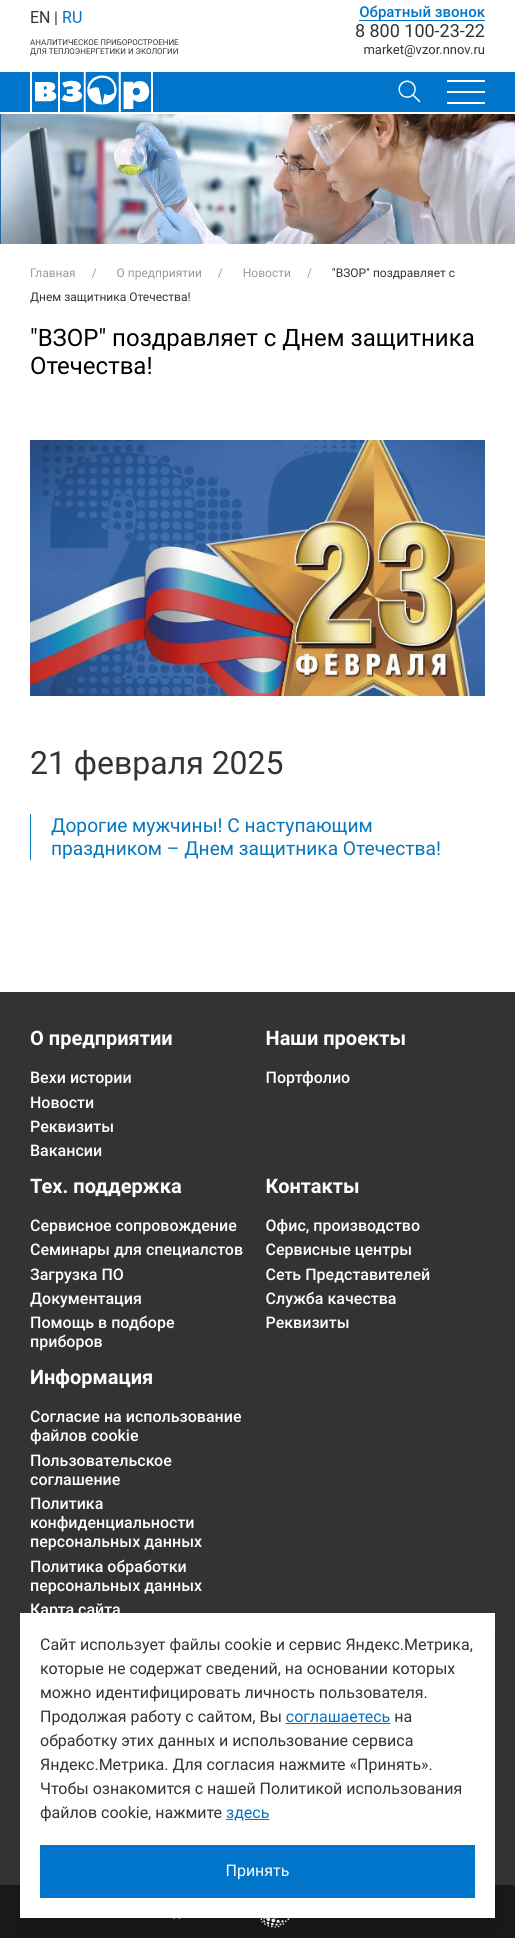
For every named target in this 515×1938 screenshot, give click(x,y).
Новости (62, 1102)
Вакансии (66, 1150)
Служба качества (331, 1298)
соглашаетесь (338, 1716)
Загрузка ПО (77, 1274)
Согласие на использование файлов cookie (136, 1426)
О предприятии (101, 1038)
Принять (257, 1870)
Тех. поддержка (106, 1186)
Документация (86, 1298)
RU (72, 17)
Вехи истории (81, 1077)
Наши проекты (336, 1038)
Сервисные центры (339, 1249)
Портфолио (308, 1077)
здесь (247, 1812)
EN (40, 17)
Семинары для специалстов (136, 1249)
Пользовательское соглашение (101, 1470)
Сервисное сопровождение (133, 1225)
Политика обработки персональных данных (116, 1576)
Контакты (313, 1186)
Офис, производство (343, 1225)
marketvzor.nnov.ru (424, 50)
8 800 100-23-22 (420, 32)
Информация (91, 1377)
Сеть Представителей (348, 1274)
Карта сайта (75, 1609)
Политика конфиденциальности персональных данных (116, 1522)
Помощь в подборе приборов (102, 1332)
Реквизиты (72, 1126)
